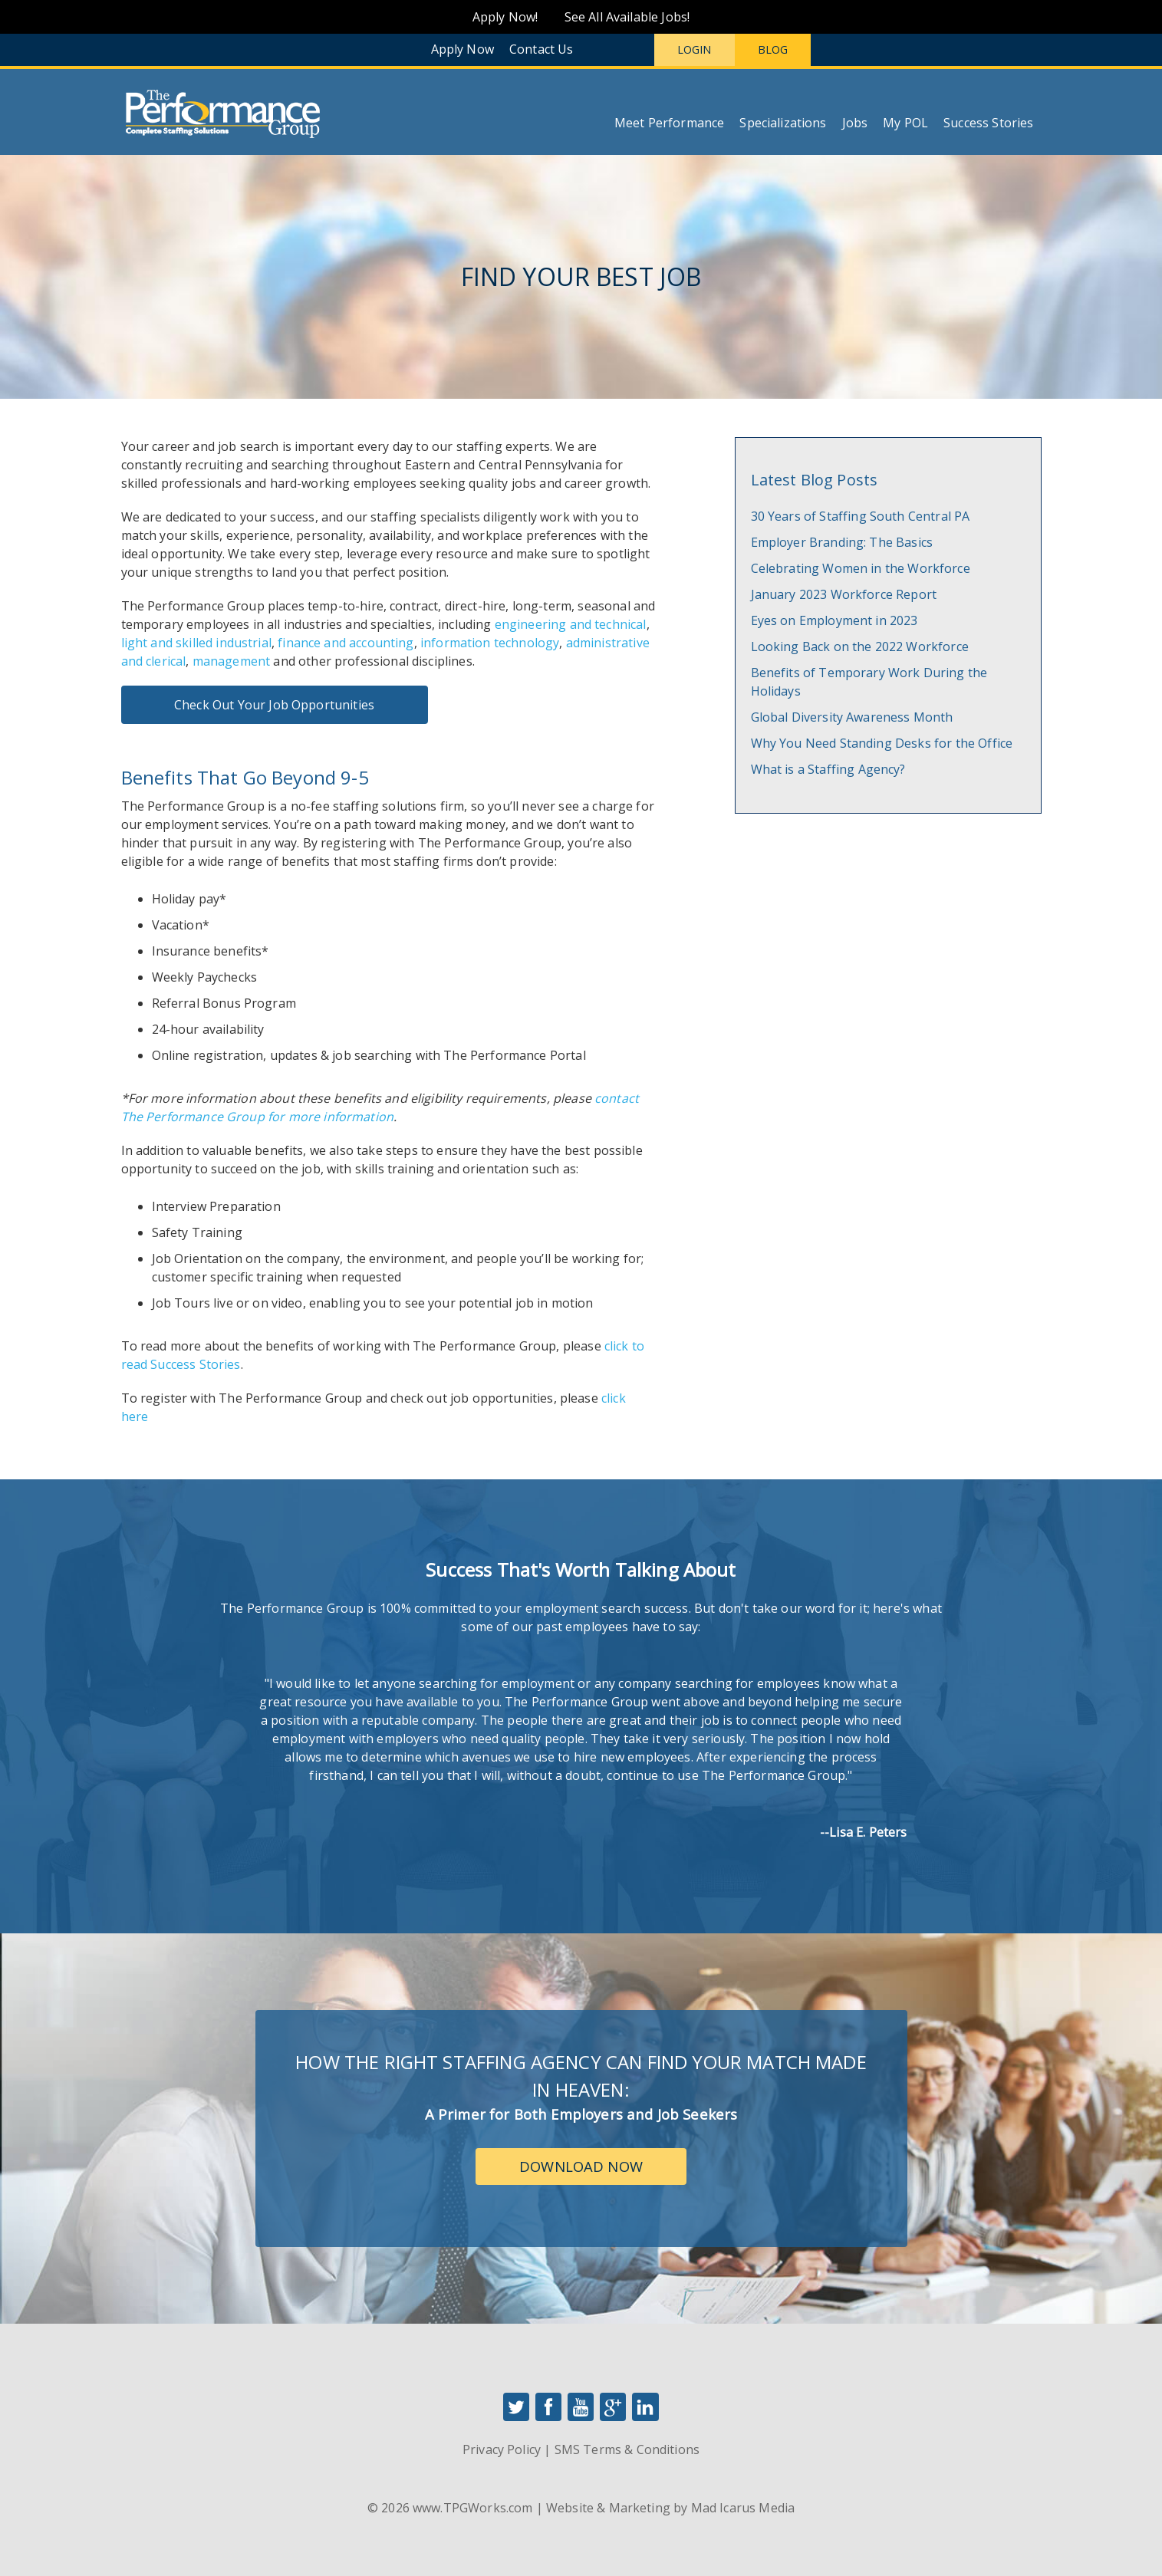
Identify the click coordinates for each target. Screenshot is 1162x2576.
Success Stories (988, 122)
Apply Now (462, 49)
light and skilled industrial (196, 642)
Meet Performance (669, 122)
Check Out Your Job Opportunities (274, 704)
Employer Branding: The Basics (842, 542)
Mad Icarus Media (743, 2507)
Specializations (782, 122)
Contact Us (541, 49)
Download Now (581, 2166)
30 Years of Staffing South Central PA (860, 516)
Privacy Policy (501, 2449)
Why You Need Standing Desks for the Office (882, 743)
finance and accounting (345, 642)
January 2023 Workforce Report (844, 594)
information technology (489, 642)
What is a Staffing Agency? (828, 769)
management (232, 661)
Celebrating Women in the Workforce (860, 568)
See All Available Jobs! (627, 16)
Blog (773, 49)
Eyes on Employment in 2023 (834, 620)
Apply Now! (505, 16)
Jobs (855, 122)
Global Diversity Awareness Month (852, 717)
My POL (905, 122)
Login (694, 49)
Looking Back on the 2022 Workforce (860, 646)
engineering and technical (571, 624)
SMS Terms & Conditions (627, 2449)
